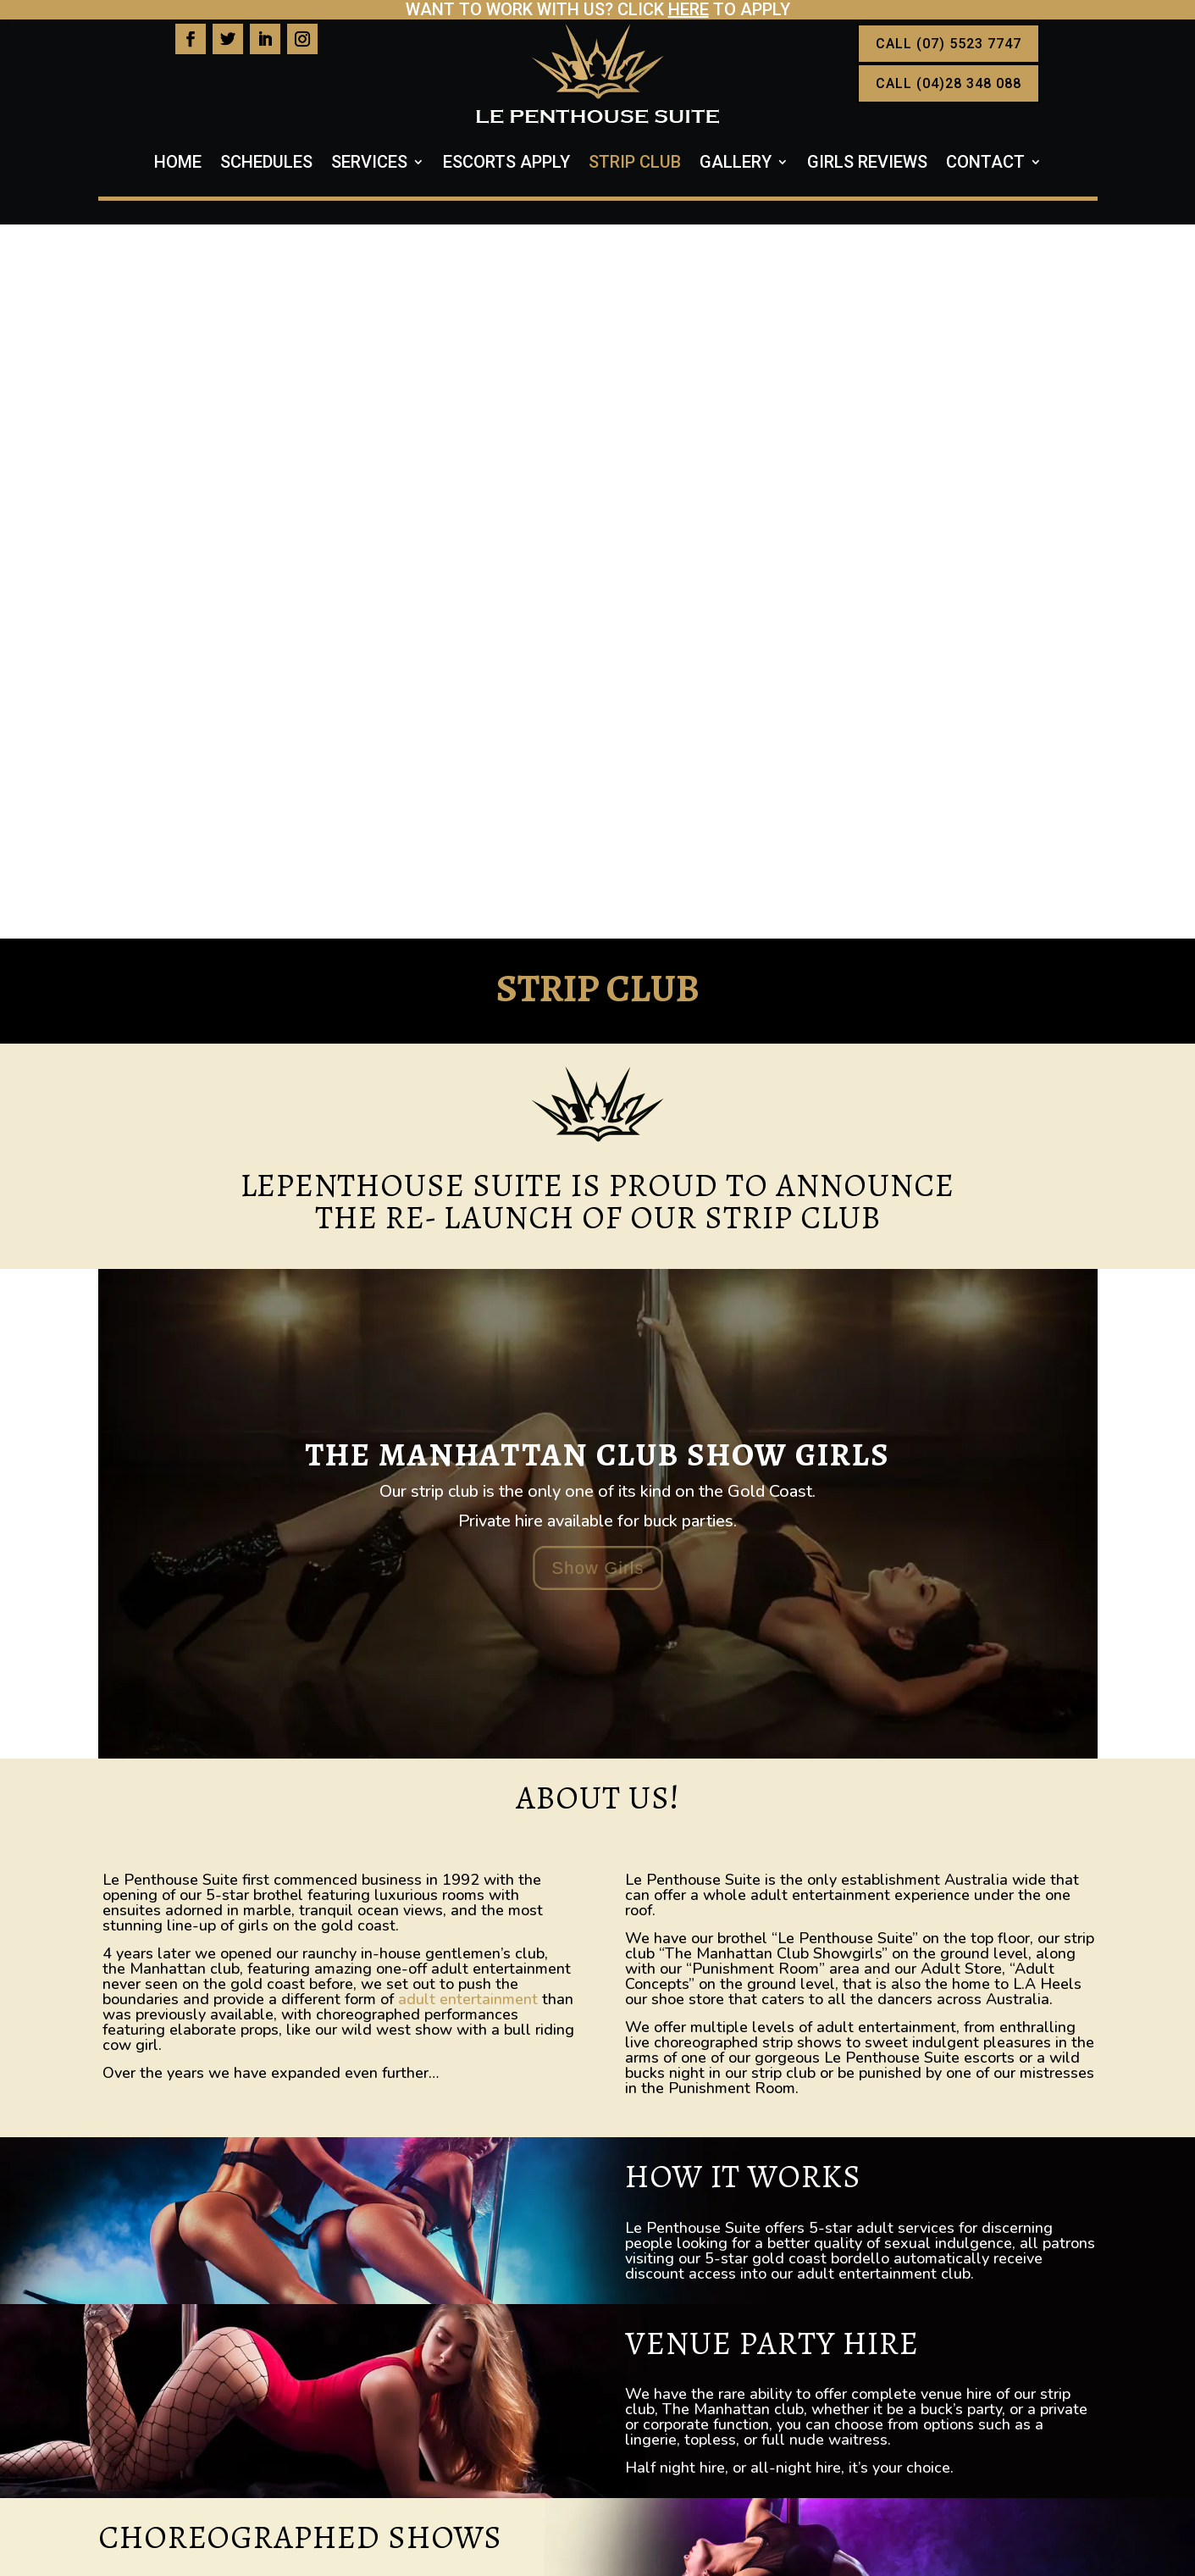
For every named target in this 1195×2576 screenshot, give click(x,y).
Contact (985, 164)
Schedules (266, 164)
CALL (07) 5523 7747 (948, 44)
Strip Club (635, 164)
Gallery (736, 164)
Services (369, 164)
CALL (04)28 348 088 (948, 83)
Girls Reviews (867, 164)
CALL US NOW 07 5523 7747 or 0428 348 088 (598, 2207)
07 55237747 (206, 2376)
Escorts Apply (506, 164)
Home (178, 164)
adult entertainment (468, 1285)
